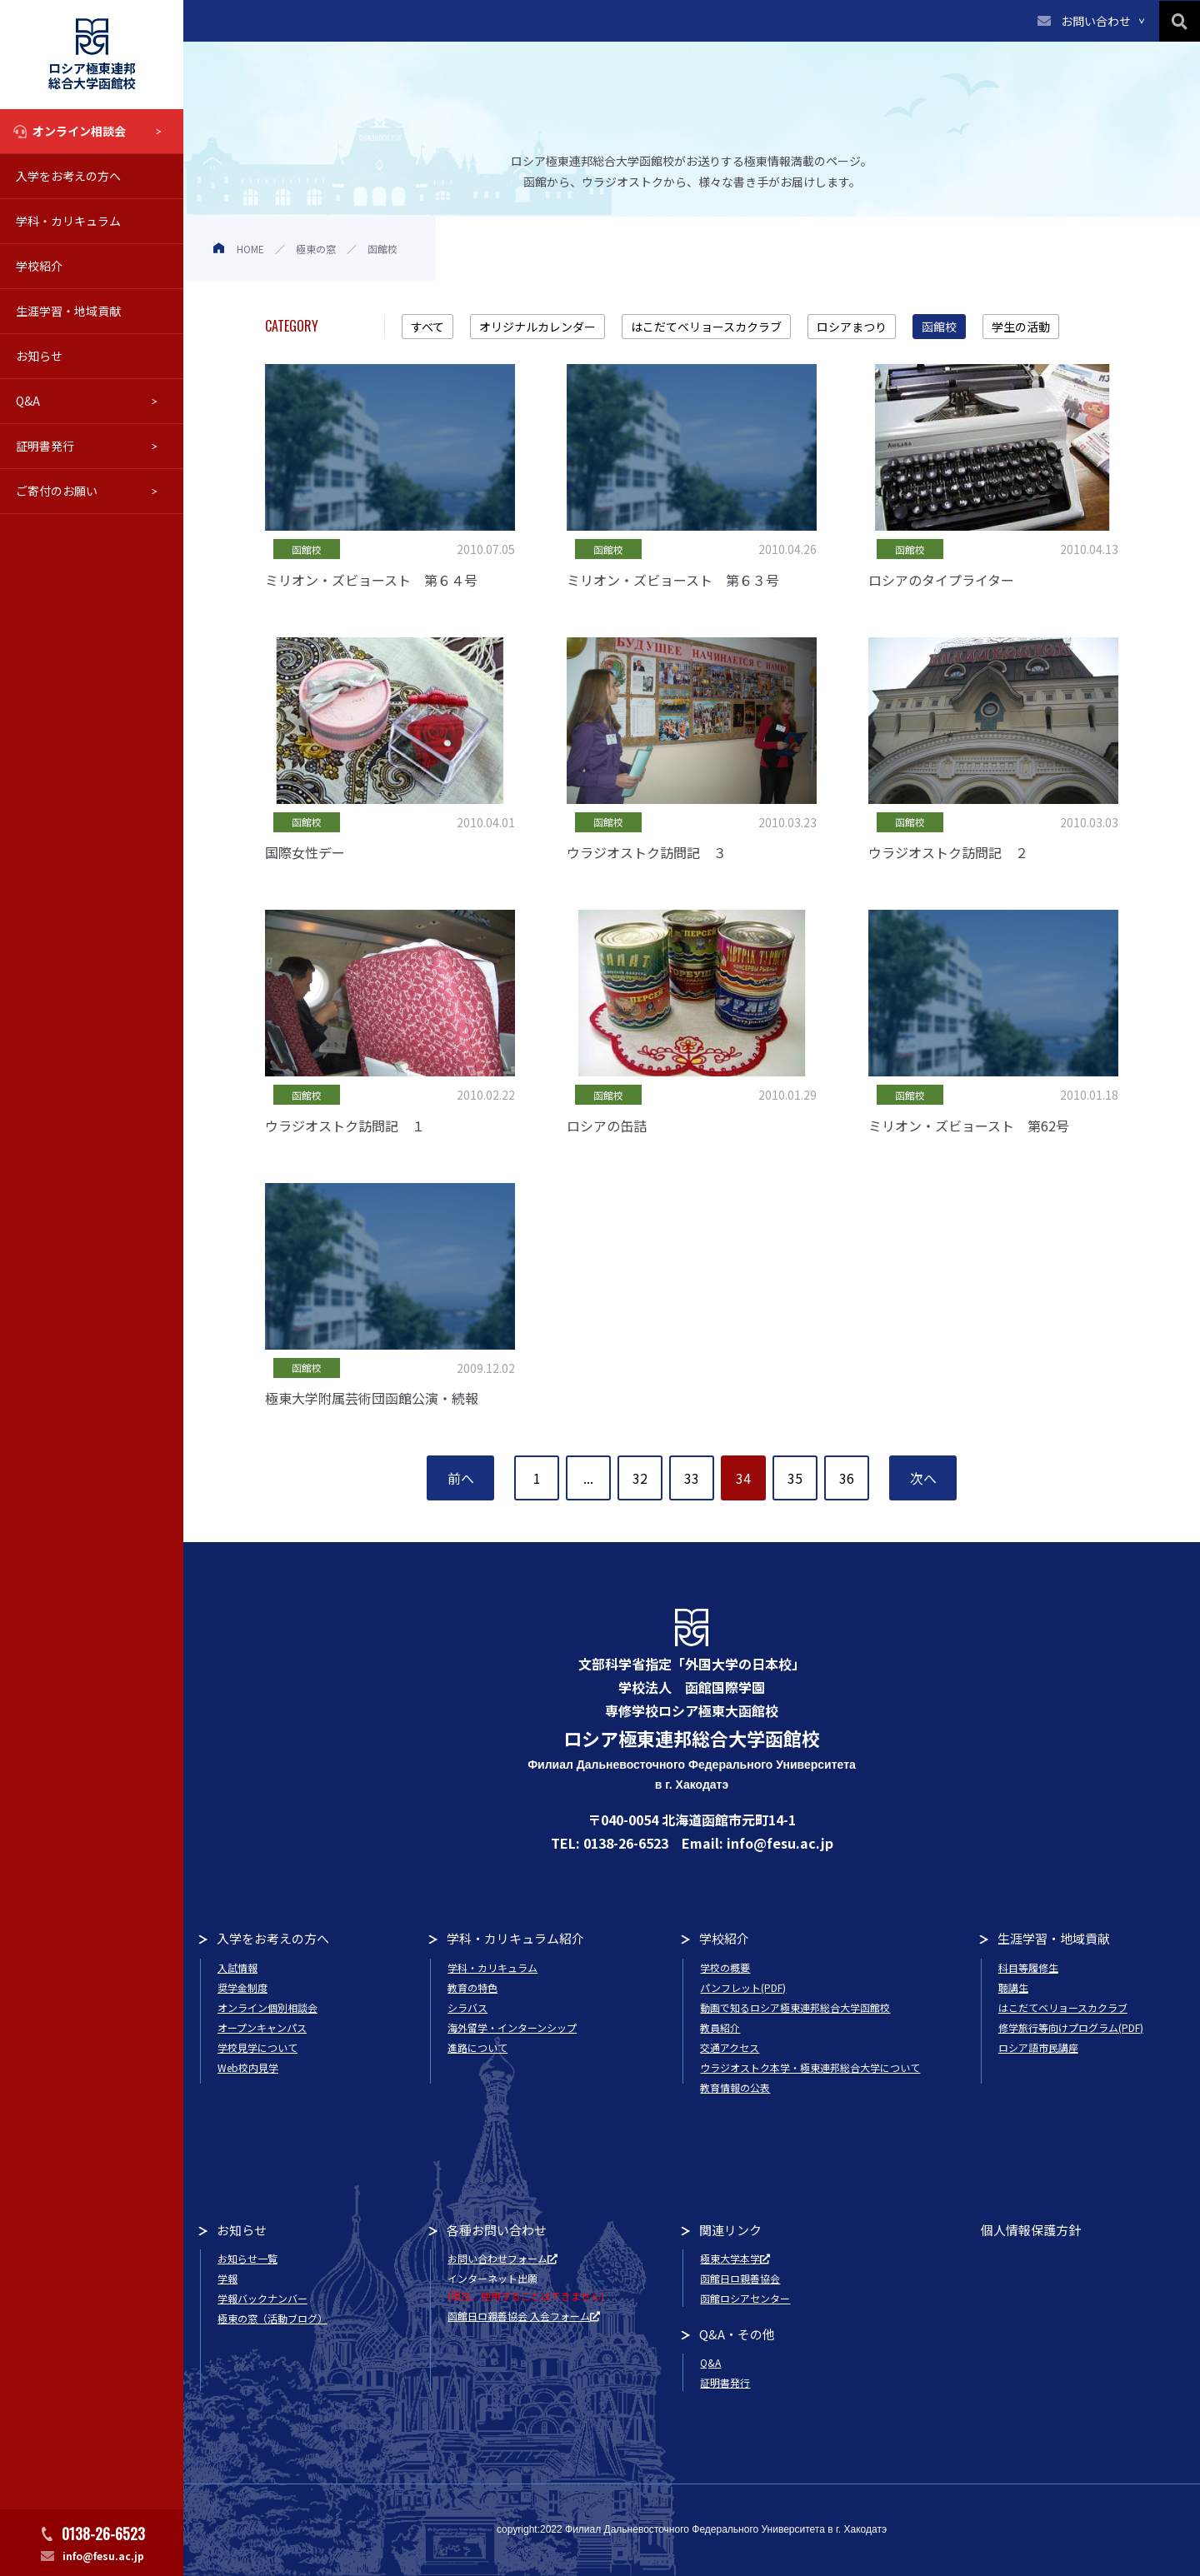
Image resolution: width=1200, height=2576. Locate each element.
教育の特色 (473, 1987)
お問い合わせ (1096, 20)
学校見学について (258, 2047)
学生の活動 (1021, 326)
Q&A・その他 (737, 2334)
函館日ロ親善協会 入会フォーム (524, 2316)
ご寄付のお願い (57, 490)
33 (691, 1478)
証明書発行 (45, 445)
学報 (228, 2278)
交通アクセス (729, 2047)
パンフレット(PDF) (743, 1987)
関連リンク (730, 2230)
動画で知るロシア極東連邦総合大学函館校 (795, 2007)
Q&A (28, 400)
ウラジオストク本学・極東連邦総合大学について (810, 2067)
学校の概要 (725, 1967)
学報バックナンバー (263, 2298)
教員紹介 (720, 2027)
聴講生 (1013, 1987)
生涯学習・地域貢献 (68, 310)
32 (640, 1478)
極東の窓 (316, 249)
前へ (461, 1478)
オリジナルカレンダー (537, 326)
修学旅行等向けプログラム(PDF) (1070, 2027)
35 (795, 1478)
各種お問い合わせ (497, 2230)
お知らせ (39, 355)
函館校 (939, 326)
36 (846, 1478)
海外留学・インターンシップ (512, 2027)
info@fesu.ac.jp (103, 2556)
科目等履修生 (1028, 1967)
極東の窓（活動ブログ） (273, 2318)
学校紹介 (39, 265)
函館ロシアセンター (745, 2298)
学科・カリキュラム (68, 220)
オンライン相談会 (79, 130)
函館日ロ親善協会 (740, 2278)
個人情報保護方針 (1031, 2230)
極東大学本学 (735, 2258)
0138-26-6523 (103, 2533)
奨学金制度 (243, 1987)
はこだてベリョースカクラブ (706, 326)
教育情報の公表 (735, 2087)
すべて (427, 326)
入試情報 (238, 1967)
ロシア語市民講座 (1038, 2047)
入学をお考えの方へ (68, 175)
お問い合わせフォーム (503, 2258)
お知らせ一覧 (248, 2258)
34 (743, 1478)
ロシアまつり (852, 326)
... (588, 1478)
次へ (923, 1478)
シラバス (468, 2007)
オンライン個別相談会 (268, 2007)
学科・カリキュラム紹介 (515, 1938)
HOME (250, 249)
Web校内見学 (248, 2067)
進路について (478, 2047)
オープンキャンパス (262, 2027)
